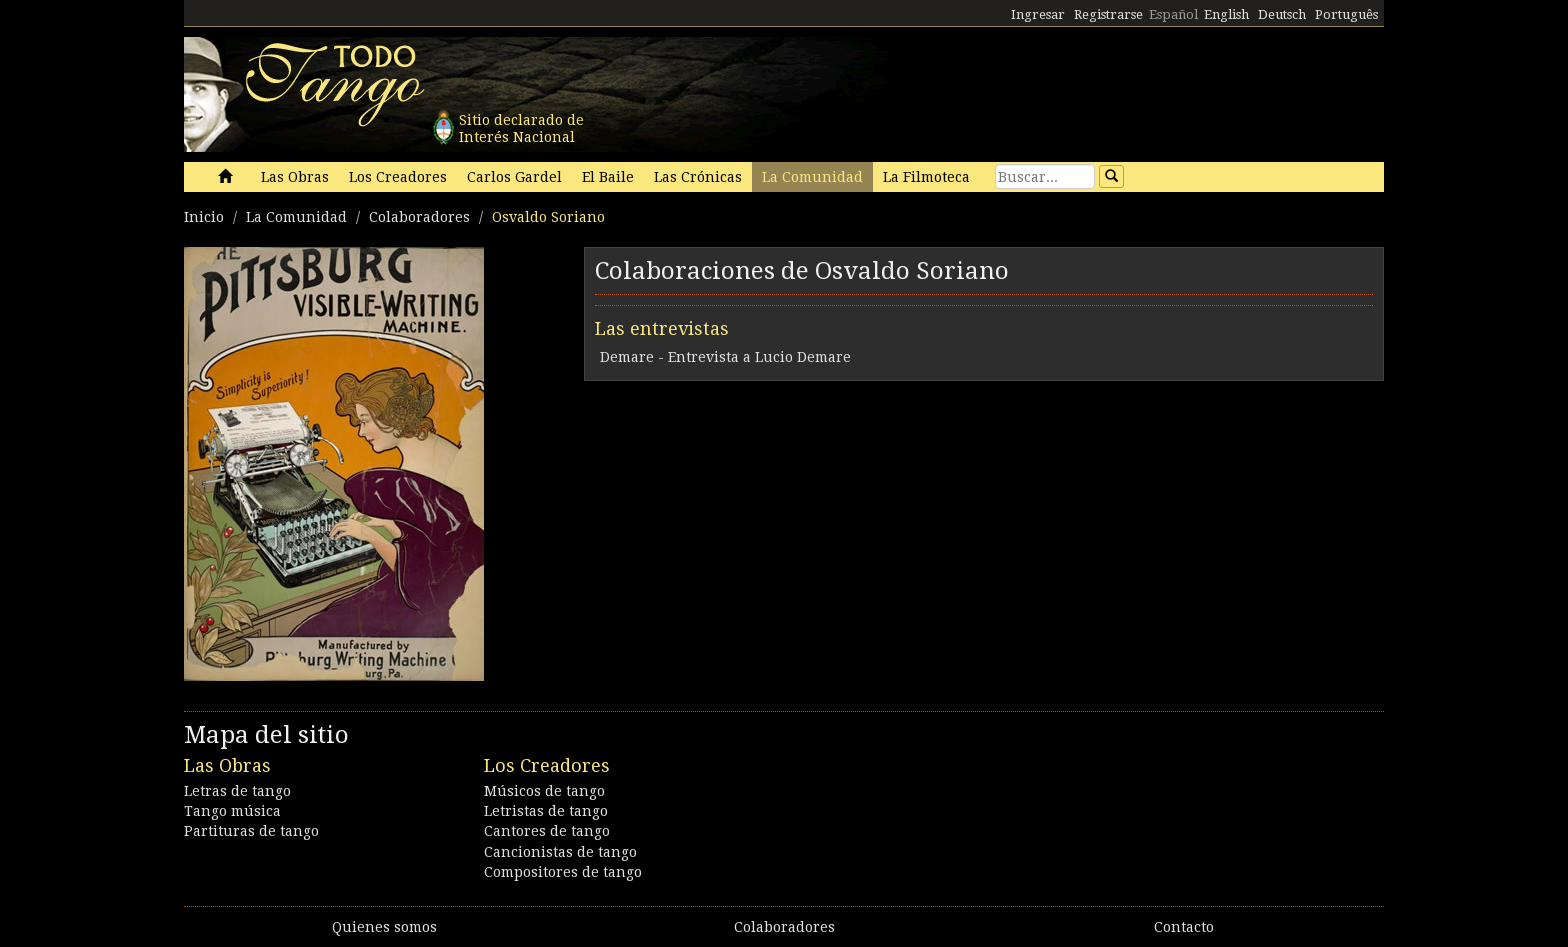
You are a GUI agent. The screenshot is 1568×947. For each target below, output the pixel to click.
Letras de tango (237, 791)
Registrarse (1108, 14)
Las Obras (295, 177)
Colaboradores (419, 217)
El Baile (608, 177)
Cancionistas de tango (560, 852)
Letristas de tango (546, 811)
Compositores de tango (563, 872)
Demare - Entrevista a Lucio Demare (725, 357)
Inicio (204, 217)
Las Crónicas (698, 177)
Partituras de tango (251, 831)
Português (1346, 14)
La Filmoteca (926, 177)
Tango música (232, 811)
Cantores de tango (547, 831)
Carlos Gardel (514, 177)
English (1226, 14)
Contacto (1184, 927)
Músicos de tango (544, 791)
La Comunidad (812, 177)
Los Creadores (398, 177)
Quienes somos (384, 927)
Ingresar (1038, 14)
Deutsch (1282, 14)
